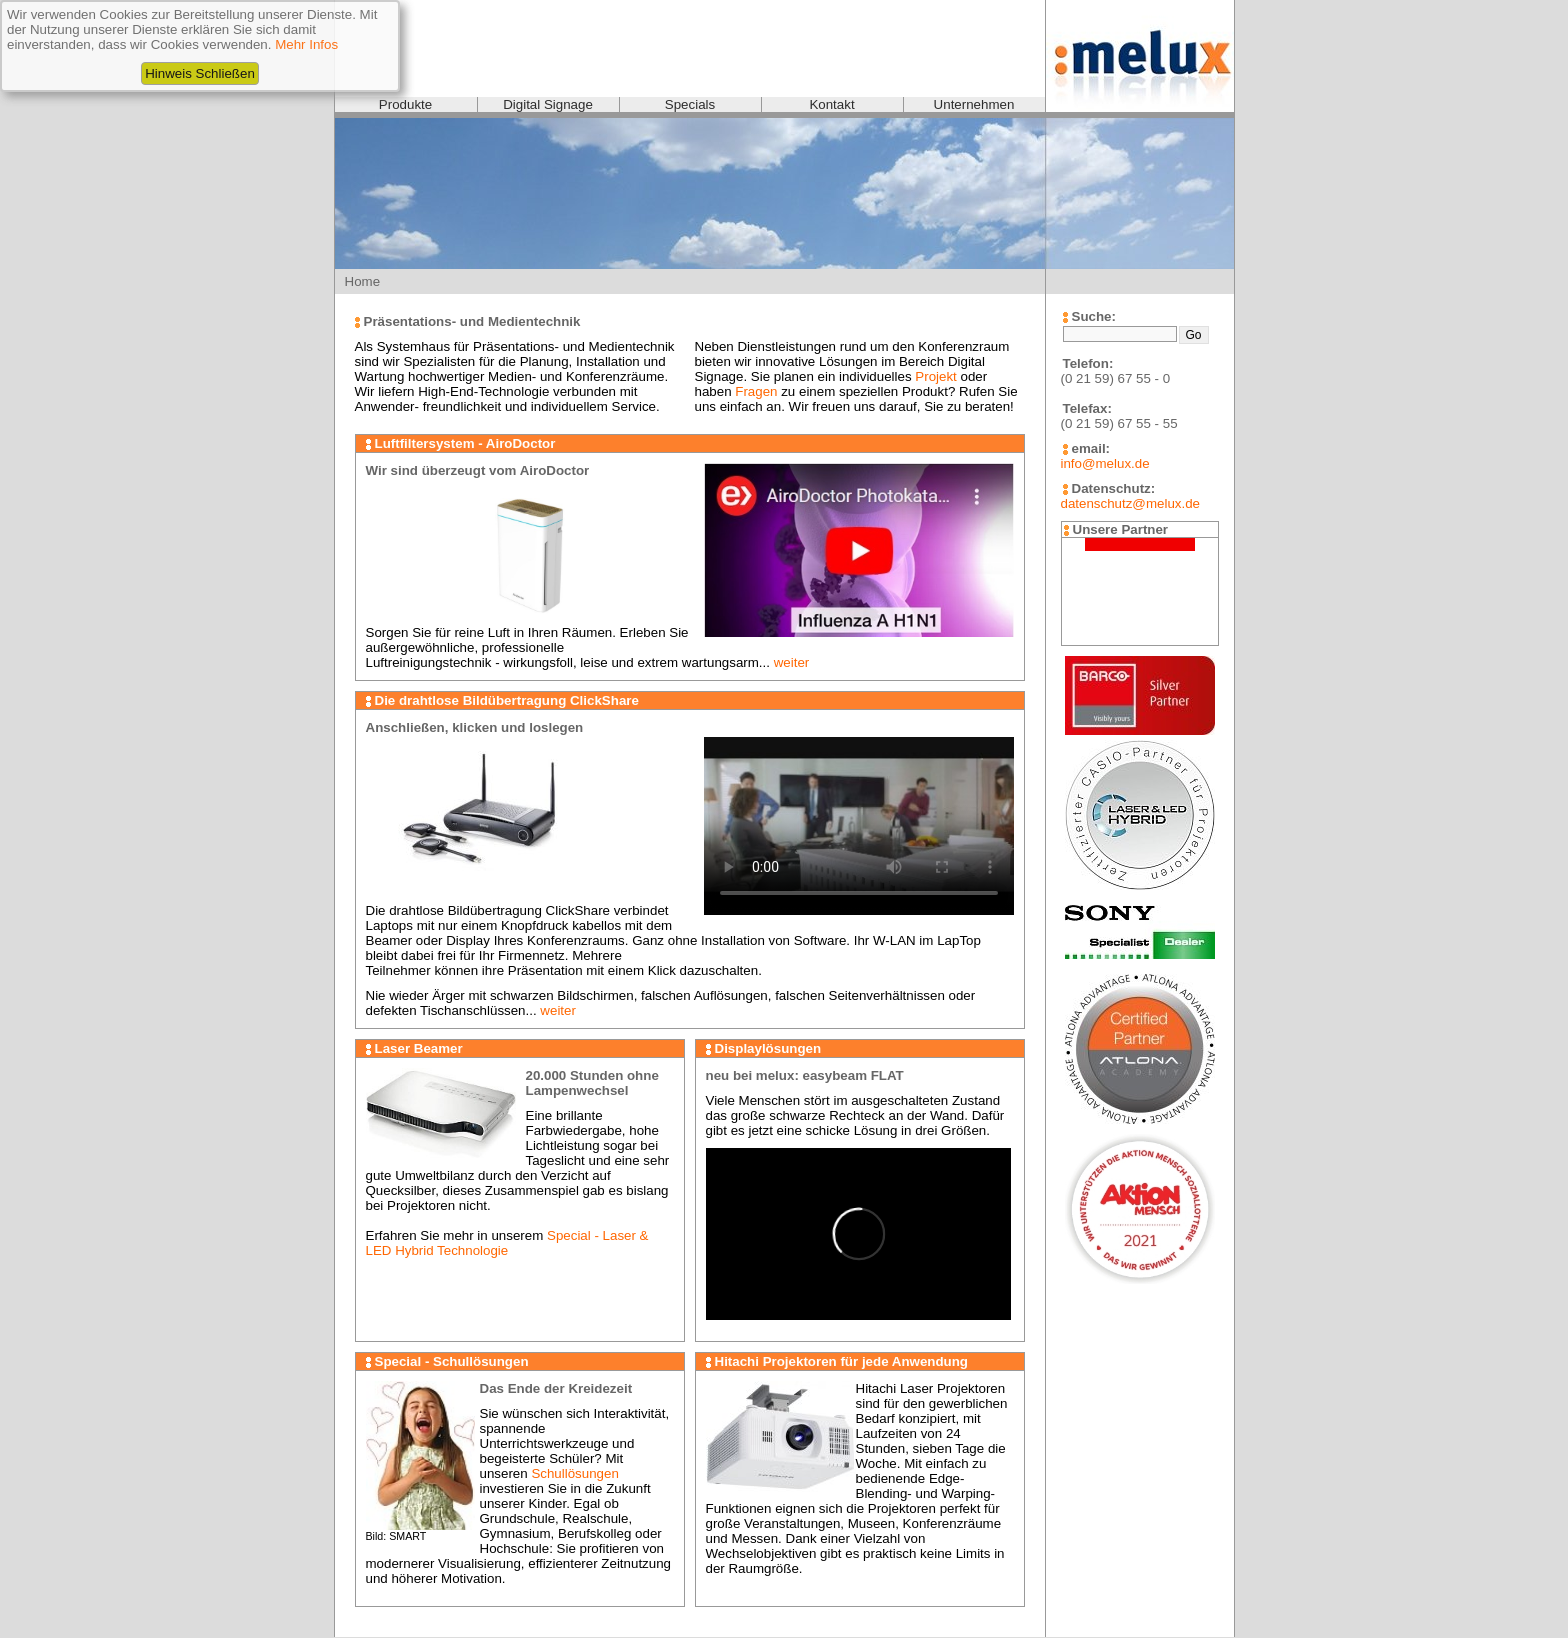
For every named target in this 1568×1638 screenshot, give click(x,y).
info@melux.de (1105, 463)
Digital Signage (548, 104)
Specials (690, 104)
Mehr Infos (306, 44)
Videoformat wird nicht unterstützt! (859, 825)
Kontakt (831, 104)
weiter (792, 662)
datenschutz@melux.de (1130, 503)
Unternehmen (974, 104)
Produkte (405, 104)
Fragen (756, 391)
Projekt (935, 376)
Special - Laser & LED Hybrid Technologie (507, 1243)
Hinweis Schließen (200, 73)
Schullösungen (574, 1473)
